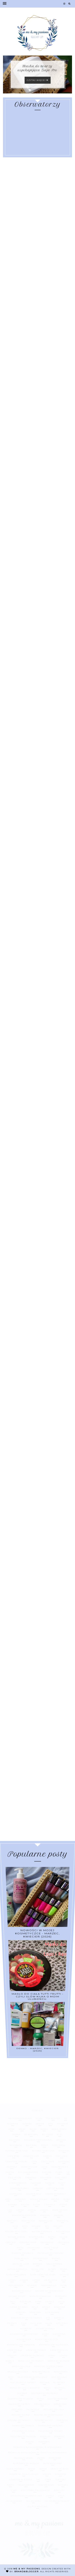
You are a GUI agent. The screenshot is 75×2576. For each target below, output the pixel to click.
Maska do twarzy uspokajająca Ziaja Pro (37, 69)
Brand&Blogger (26, 2571)
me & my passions (26, 2568)
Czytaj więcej (37, 80)
